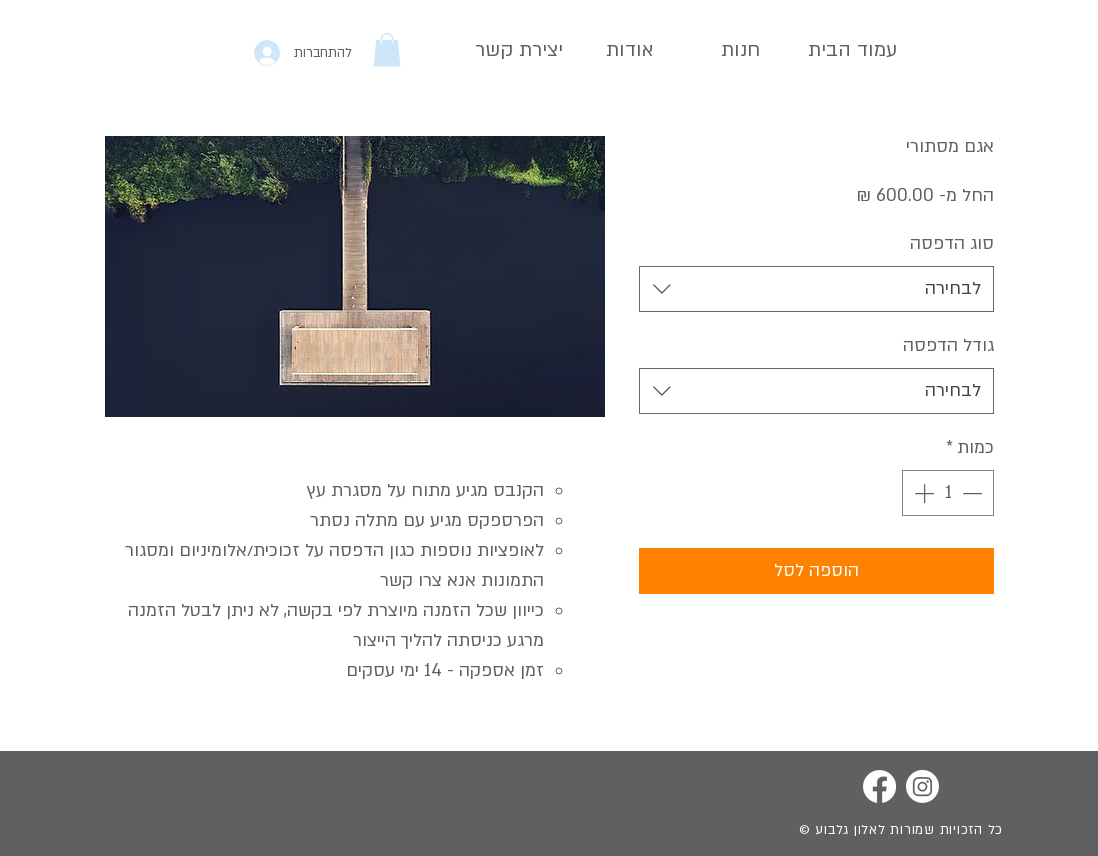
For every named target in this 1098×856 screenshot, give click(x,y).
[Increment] (922, 493)
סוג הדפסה (952, 243)
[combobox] (816, 289)
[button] (387, 49)
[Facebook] (879, 786)
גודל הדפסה (948, 345)
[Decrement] (974, 493)
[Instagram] (922, 786)
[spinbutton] (948, 493)
